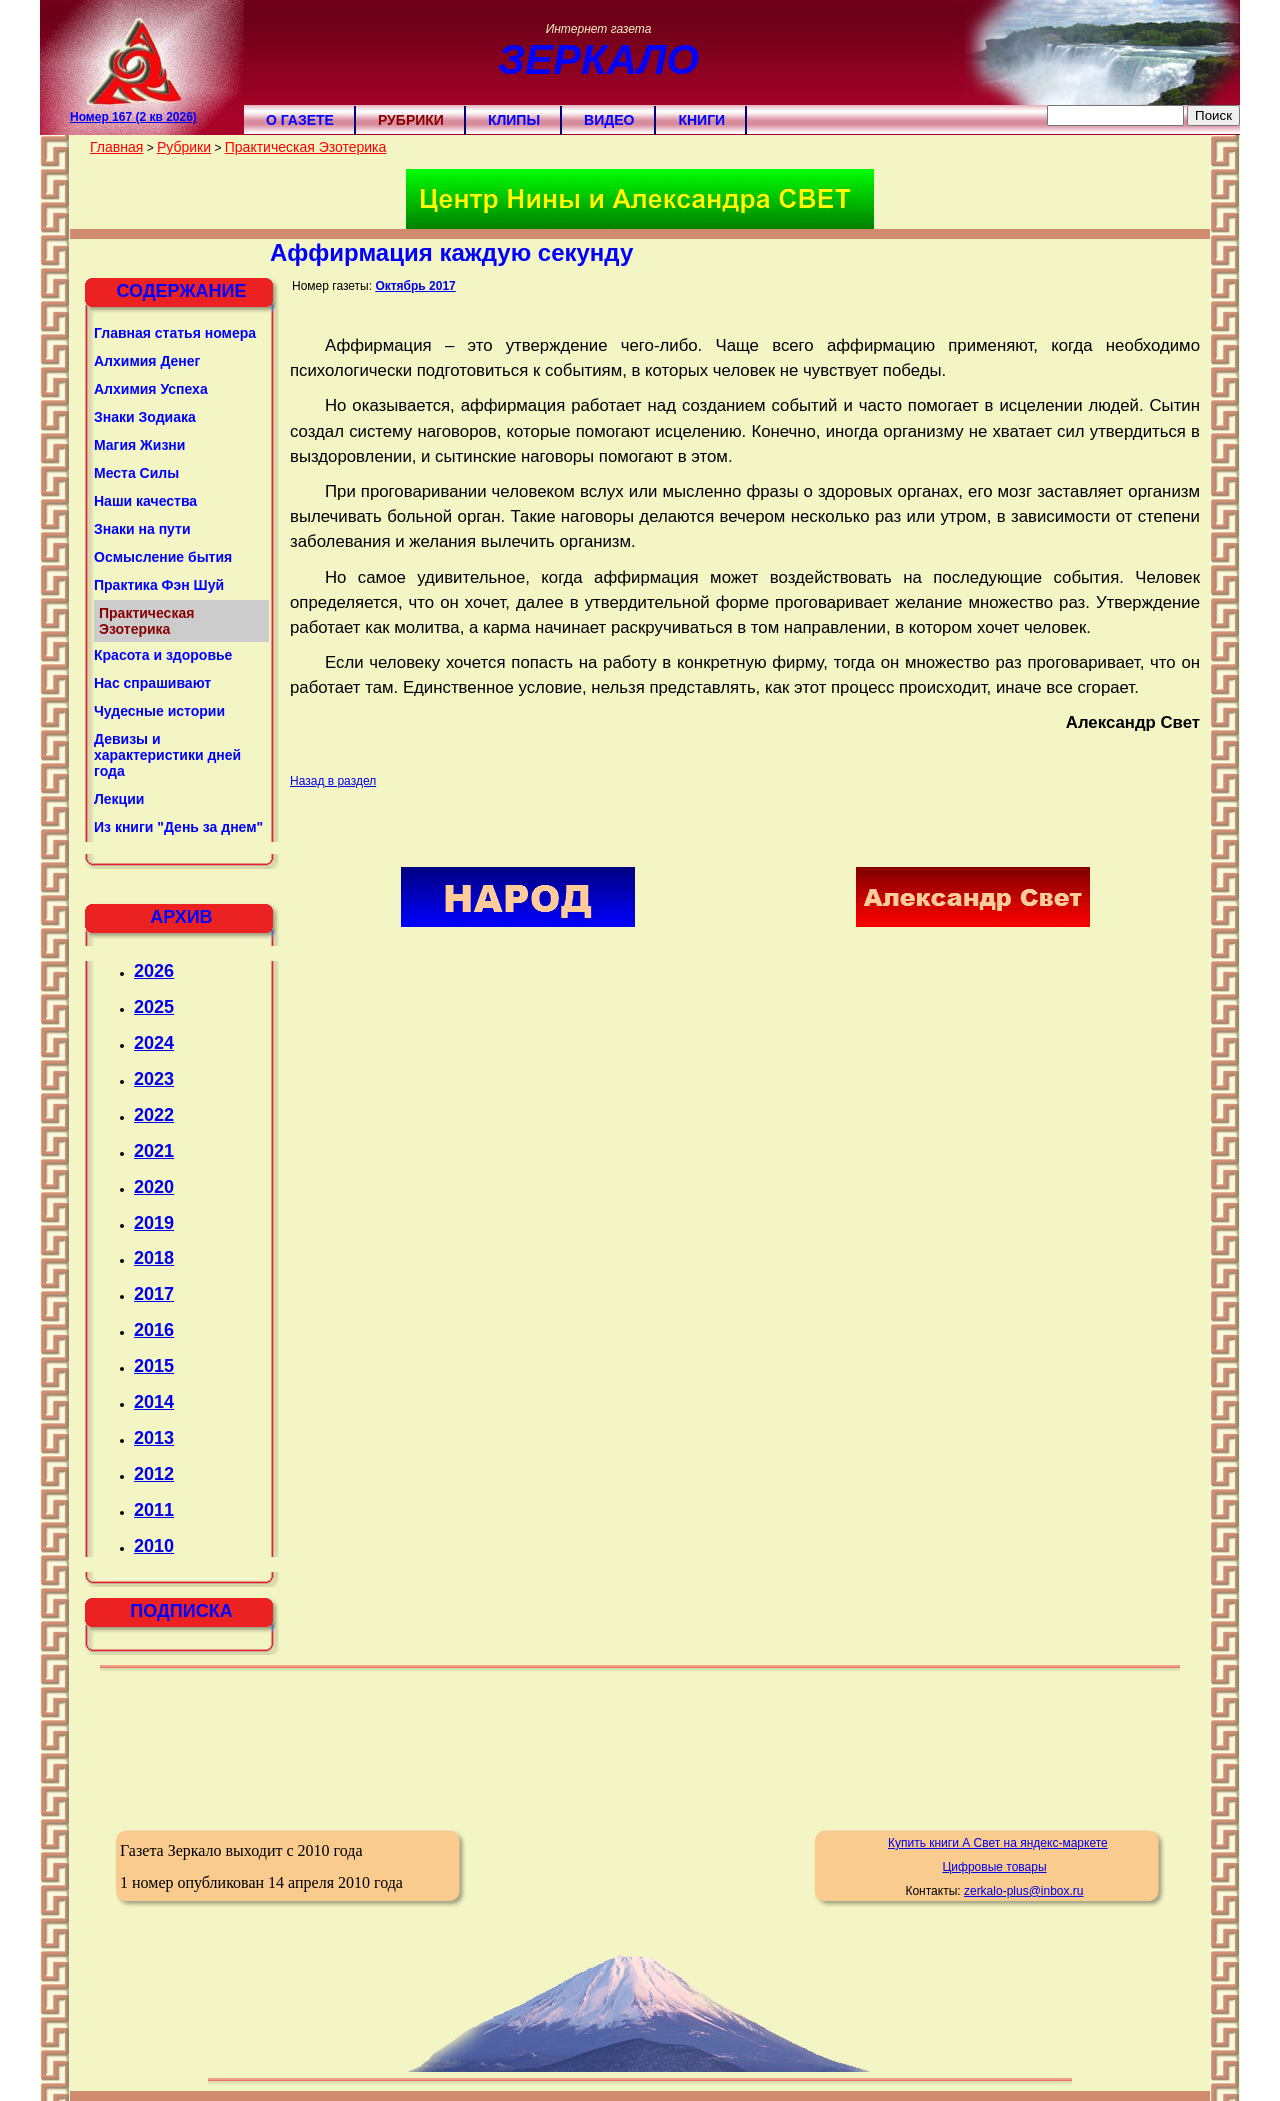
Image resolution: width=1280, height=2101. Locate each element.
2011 (154, 1510)
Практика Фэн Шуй (159, 585)
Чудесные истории (159, 711)
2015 (154, 1366)
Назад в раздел (333, 781)
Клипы (514, 120)
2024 (154, 1043)
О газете (300, 120)
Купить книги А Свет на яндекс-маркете (998, 1843)
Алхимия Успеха (151, 389)
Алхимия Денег (147, 361)
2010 (154, 1546)
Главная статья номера (175, 333)
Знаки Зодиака (145, 417)
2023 (154, 1079)
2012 (154, 1474)
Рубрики (411, 120)
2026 (154, 971)
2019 (154, 1223)
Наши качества (145, 501)
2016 (154, 1330)
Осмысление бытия (163, 557)
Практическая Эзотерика (306, 147)
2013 (154, 1438)
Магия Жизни (139, 445)
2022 (154, 1115)
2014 (154, 1402)
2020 (154, 1187)
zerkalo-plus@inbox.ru (1024, 1891)
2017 (154, 1294)
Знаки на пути (142, 529)
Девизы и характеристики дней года (167, 755)
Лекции (119, 799)
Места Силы (136, 473)
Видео (609, 120)
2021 (154, 1151)
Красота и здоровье (163, 655)
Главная (116, 147)
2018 (154, 1258)
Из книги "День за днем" (178, 827)
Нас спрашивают (152, 683)
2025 (154, 1007)
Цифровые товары (994, 1867)
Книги (701, 120)
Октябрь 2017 (415, 286)
